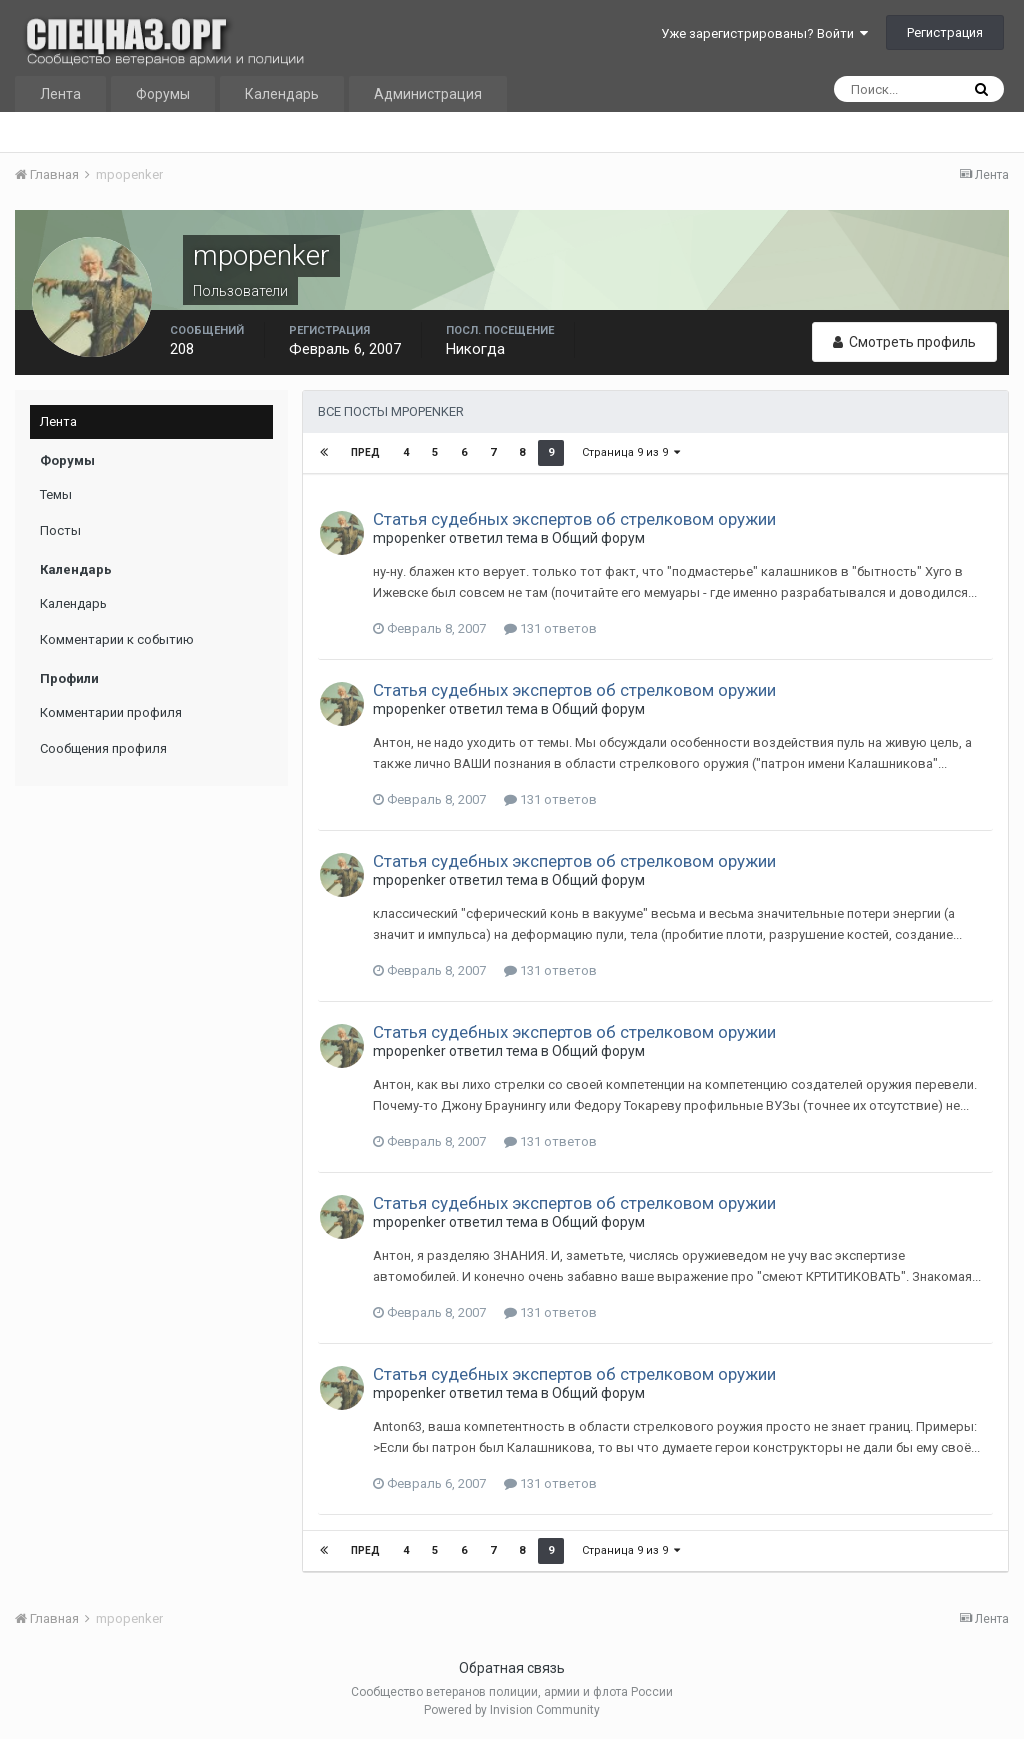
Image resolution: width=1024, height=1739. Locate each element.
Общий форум (598, 538)
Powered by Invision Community (512, 1710)
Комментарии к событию (117, 639)
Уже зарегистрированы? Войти (764, 33)
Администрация (428, 94)
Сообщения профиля (103, 748)
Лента (60, 94)
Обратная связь (512, 1668)
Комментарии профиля (111, 712)
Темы (56, 494)
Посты (60, 530)
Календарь (282, 94)
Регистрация (945, 32)
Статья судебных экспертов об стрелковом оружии (574, 519)
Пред (365, 452)
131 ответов (550, 628)
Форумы (163, 94)
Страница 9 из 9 (631, 452)
